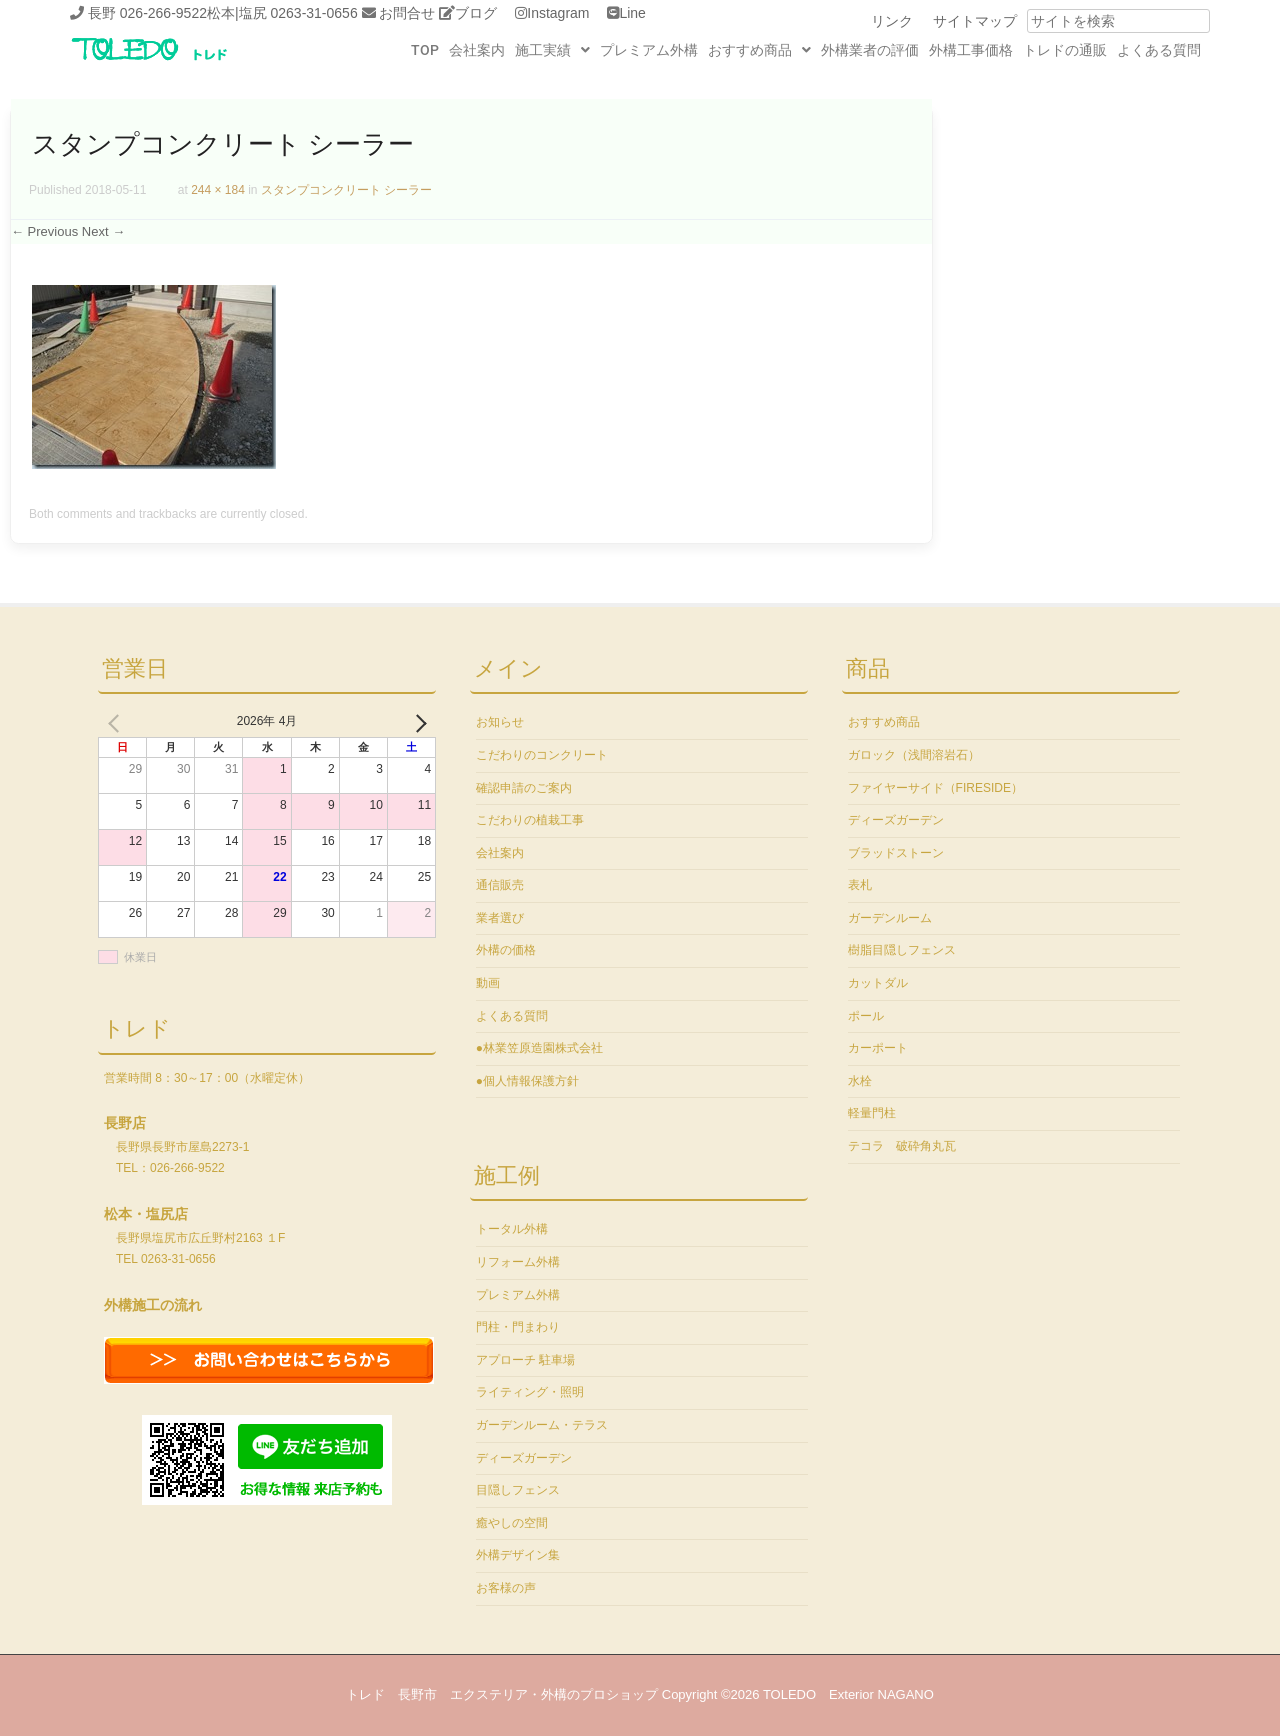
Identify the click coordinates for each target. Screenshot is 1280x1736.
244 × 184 (218, 190)
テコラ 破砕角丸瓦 (902, 1146)
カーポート (878, 1048)
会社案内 (477, 50)
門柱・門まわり (518, 1327)
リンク (892, 21)
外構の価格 (506, 950)
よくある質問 (1159, 50)
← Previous (44, 231)
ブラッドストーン (896, 853)
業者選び (500, 918)
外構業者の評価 (870, 50)
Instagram (558, 13)
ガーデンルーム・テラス (542, 1425)
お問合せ (407, 13)
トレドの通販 (1065, 50)
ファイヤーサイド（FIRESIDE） (935, 788)
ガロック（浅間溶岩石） (914, 755)
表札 (860, 885)
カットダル (878, 983)
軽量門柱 (872, 1113)
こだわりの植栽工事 (530, 820)
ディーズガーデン (524, 1458)
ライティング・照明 (530, 1392)
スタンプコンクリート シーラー (346, 190)
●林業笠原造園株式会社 (539, 1048)
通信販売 (500, 885)
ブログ (476, 13)
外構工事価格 (971, 50)
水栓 (860, 1081)
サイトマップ (975, 21)
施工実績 (552, 50)
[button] (552, 50)
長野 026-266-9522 (147, 13)
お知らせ (500, 722)
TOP (425, 50)
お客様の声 (506, 1588)
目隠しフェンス (518, 1490)
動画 (488, 983)
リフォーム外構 (518, 1262)
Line (632, 13)
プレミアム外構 (649, 50)
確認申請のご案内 (524, 788)
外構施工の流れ (153, 1305)
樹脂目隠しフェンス (902, 950)
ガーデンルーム (890, 918)
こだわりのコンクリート (542, 755)
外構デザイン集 (518, 1555)
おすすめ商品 (759, 50)
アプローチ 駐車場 (525, 1360)
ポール (866, 1016)
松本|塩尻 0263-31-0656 (282, 13)
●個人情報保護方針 (527, 1081)
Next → (103, 231)
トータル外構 (512, 1229)
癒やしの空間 (512, 1523)
